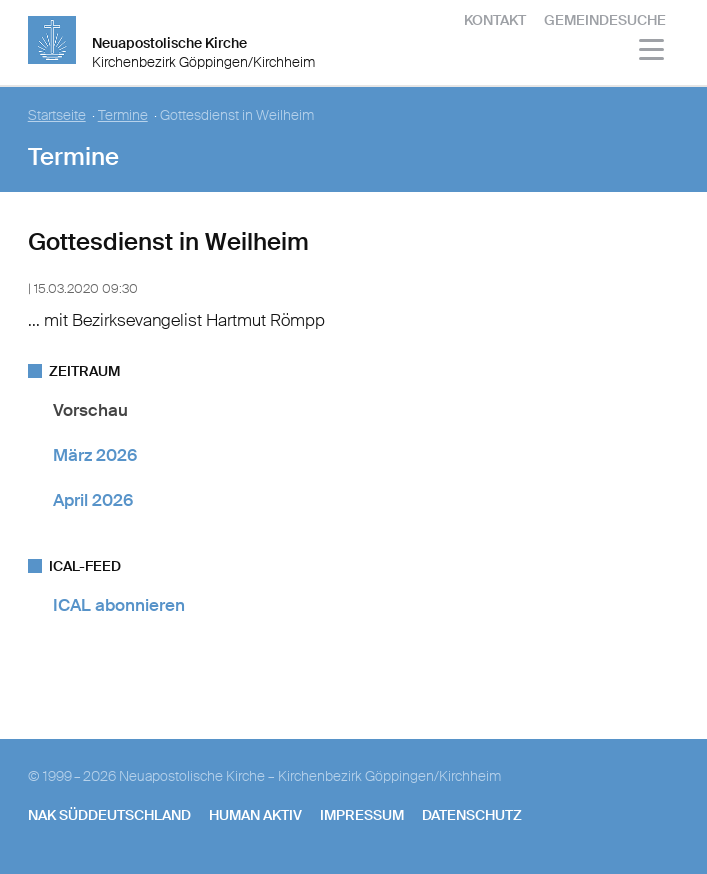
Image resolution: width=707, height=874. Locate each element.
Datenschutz (472, 815)
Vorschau (90, 410)
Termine (123, 115)
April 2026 (93, 500)
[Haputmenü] (652, 52)
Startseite (57, 115)
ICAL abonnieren (119, 605)
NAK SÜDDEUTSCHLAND (109, 815)
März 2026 (95, 455)
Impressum (362, 815)
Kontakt (495, 20)
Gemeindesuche (605, 20)
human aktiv (255, 815)
